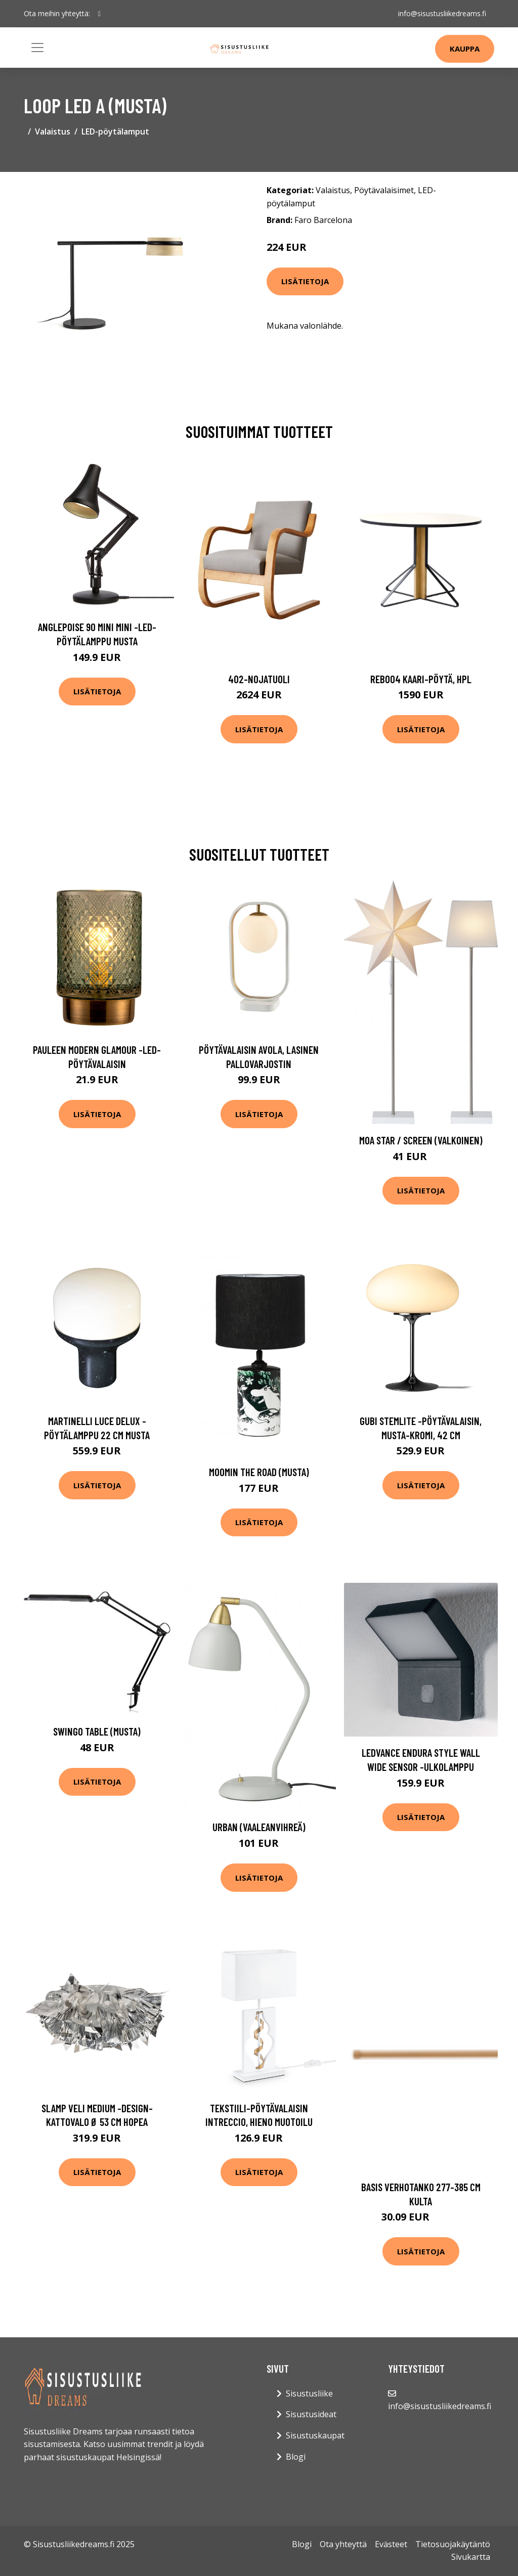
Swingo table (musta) (97, 1731)
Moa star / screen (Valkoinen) (421, 1140)
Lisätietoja (305, 281)
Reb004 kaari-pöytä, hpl (420, 679)
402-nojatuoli (259, 679)
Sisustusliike (309, 2393)
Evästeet (391, 2544)
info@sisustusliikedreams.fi (442, 13)
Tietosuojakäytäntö (452, 2544)
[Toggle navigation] (37, 47)
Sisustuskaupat (315, 2435)
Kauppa (465, 48)
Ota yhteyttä (343, 2544)
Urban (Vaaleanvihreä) (259, 1826)
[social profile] (99, 13)
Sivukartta (470, 2556)
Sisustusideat (311, 2414)
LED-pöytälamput (115, 131)
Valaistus (52, 131)
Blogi (296, 2456)
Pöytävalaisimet (384, 190)
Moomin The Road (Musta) (259, 1471)
